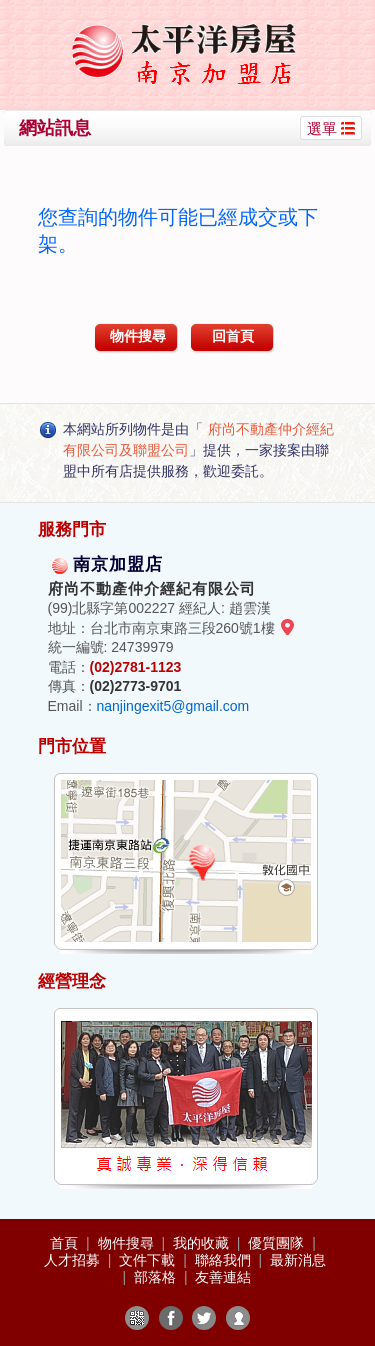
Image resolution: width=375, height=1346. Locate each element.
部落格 (157, 1277)
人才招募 (74, 1260)
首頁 (66, 1243)
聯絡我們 (225, 1260)
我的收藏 (203, 1243)
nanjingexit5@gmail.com (173, 706)
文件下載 (149, 1260)
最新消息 (298, 1260)
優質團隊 (278, 1243)
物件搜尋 (138, 336)
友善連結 (223, 1277)
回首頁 (233, 336)
